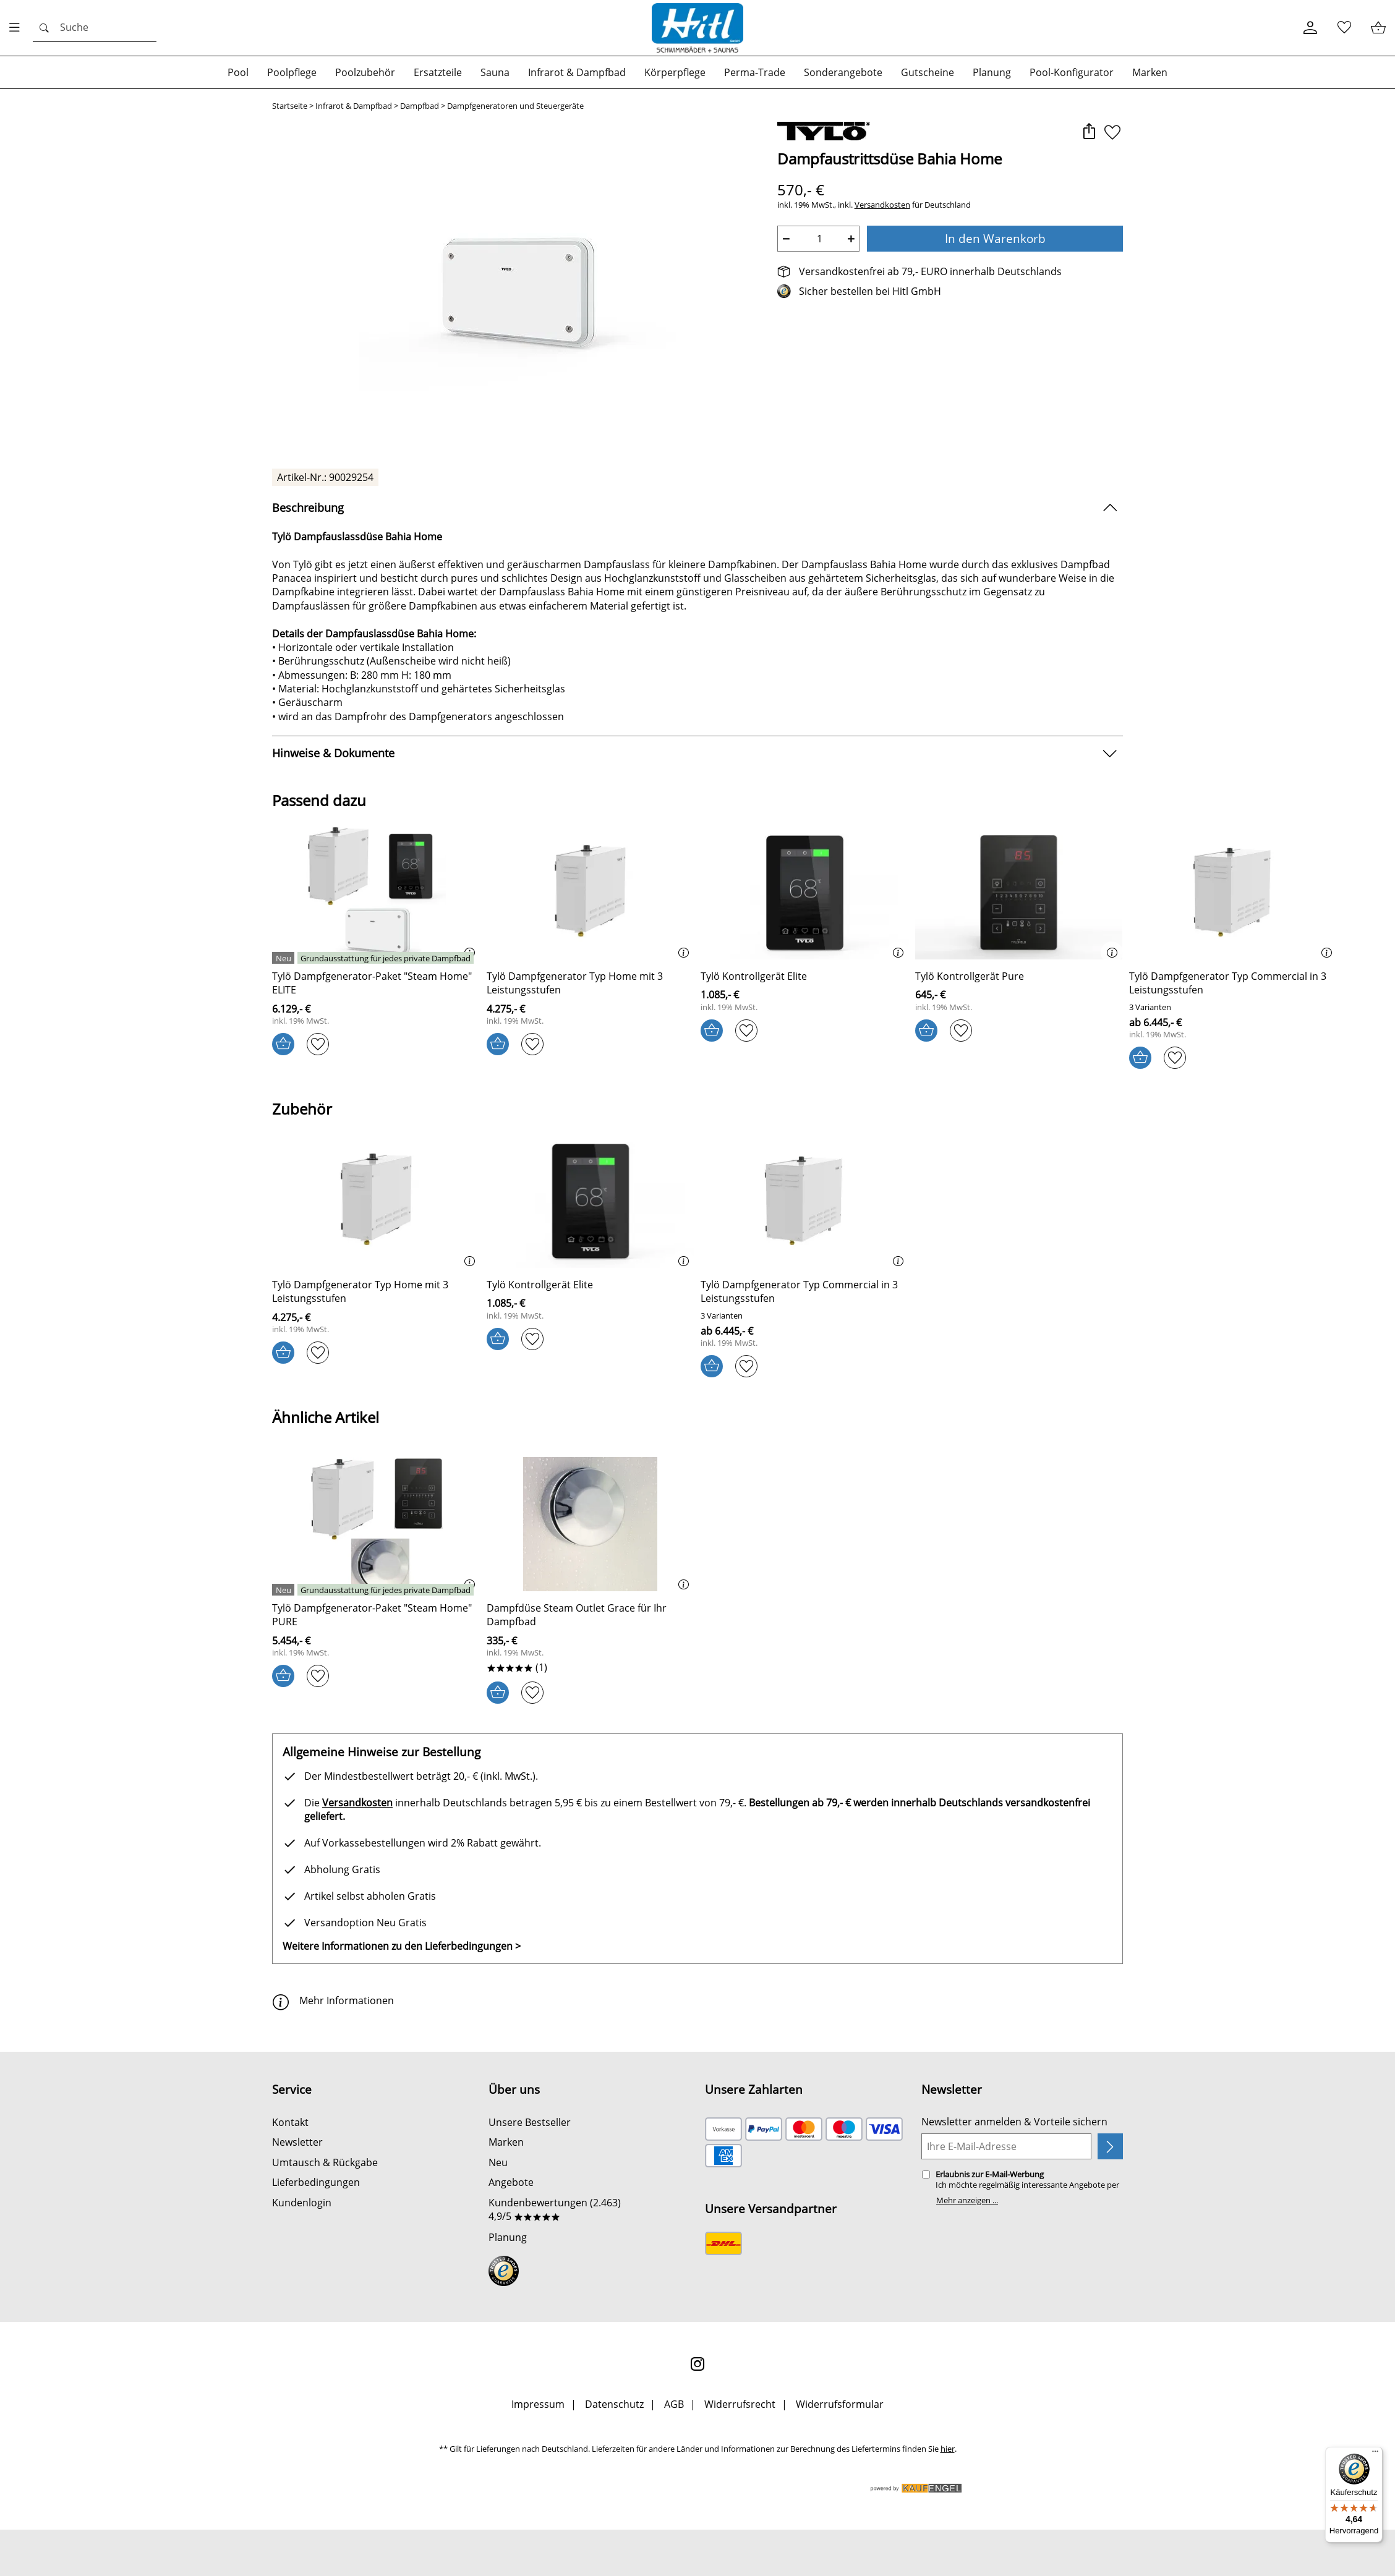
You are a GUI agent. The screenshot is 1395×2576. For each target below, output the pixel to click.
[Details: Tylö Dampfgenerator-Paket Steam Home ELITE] (374, 958)
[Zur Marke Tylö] (823, 131)
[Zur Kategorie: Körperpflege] (675, 72)
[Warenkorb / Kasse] (1378, 28)
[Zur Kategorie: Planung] (991, 72)
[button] (1088, 132)
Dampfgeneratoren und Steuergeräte (515, 106)
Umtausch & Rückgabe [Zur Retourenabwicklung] (325, 2162)
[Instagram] (697, 2364)
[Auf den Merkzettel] (1112, 132)
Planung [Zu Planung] (507, 2237)
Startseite (289, 106)
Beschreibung (308, 507)
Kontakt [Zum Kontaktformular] (290, 2122)
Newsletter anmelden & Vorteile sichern (1014, 2121)
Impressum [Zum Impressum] (538, 2404)
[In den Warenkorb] (283, 1044)
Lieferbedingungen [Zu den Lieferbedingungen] (316, 2182)
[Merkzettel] (1344, 28)
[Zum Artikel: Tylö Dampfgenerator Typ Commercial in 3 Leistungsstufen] (1233, 983)
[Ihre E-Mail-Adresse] (1006, 2146)
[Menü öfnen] (18, 28)
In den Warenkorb (995, 238)
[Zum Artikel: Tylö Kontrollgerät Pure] (969, 976)
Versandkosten (882, 205)
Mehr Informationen (333, 2000)
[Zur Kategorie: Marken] (1150, 72)
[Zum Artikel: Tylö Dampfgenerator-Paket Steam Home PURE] (376, 1615)
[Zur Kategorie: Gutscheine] (927, 72)
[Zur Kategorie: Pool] (238, 72)
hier (948, 2449)
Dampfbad (419, 106)
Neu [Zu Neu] (498, 2162)
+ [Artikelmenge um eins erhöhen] (851, 238)
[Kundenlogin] (1310, 28)
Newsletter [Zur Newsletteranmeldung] (297, 2142)
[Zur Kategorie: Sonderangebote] (843, 72)
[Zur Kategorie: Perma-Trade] (755, 72)
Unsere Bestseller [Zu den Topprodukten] (529, 2122)
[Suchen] (94, 28)
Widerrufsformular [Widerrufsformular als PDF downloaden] (840, 2404)
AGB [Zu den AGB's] (674, 2404)
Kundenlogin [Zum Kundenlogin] (301, 2202)
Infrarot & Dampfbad (353, 106)
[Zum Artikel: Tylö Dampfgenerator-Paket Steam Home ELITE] (376, 983)
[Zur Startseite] (697, 28)
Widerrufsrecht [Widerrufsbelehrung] (739, 2404)
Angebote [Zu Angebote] (511, 2182)
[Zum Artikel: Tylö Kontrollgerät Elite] (754, 976)
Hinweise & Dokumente (333, 753)
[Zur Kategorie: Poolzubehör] (365, 72)
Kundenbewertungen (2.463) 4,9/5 (554, 2209)
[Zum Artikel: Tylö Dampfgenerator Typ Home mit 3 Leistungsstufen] (591, 894)
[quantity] (818, 239)
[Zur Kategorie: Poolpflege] (292, 72)
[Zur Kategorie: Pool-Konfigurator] (1071, 72)
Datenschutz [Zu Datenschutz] (614, 2404)
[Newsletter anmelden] (1110, 2146)
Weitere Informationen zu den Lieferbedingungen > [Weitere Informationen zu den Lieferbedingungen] (402, 1946)
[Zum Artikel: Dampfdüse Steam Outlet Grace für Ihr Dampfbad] (591, 1615)
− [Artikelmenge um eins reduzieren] (786, 238)
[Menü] (1375, 2454)
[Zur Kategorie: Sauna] (495, 72)
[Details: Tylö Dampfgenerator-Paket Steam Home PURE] (374, 1590)
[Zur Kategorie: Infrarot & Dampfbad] (577, 72)
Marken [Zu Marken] (506, 2142)
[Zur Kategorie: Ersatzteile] (437, 72)
